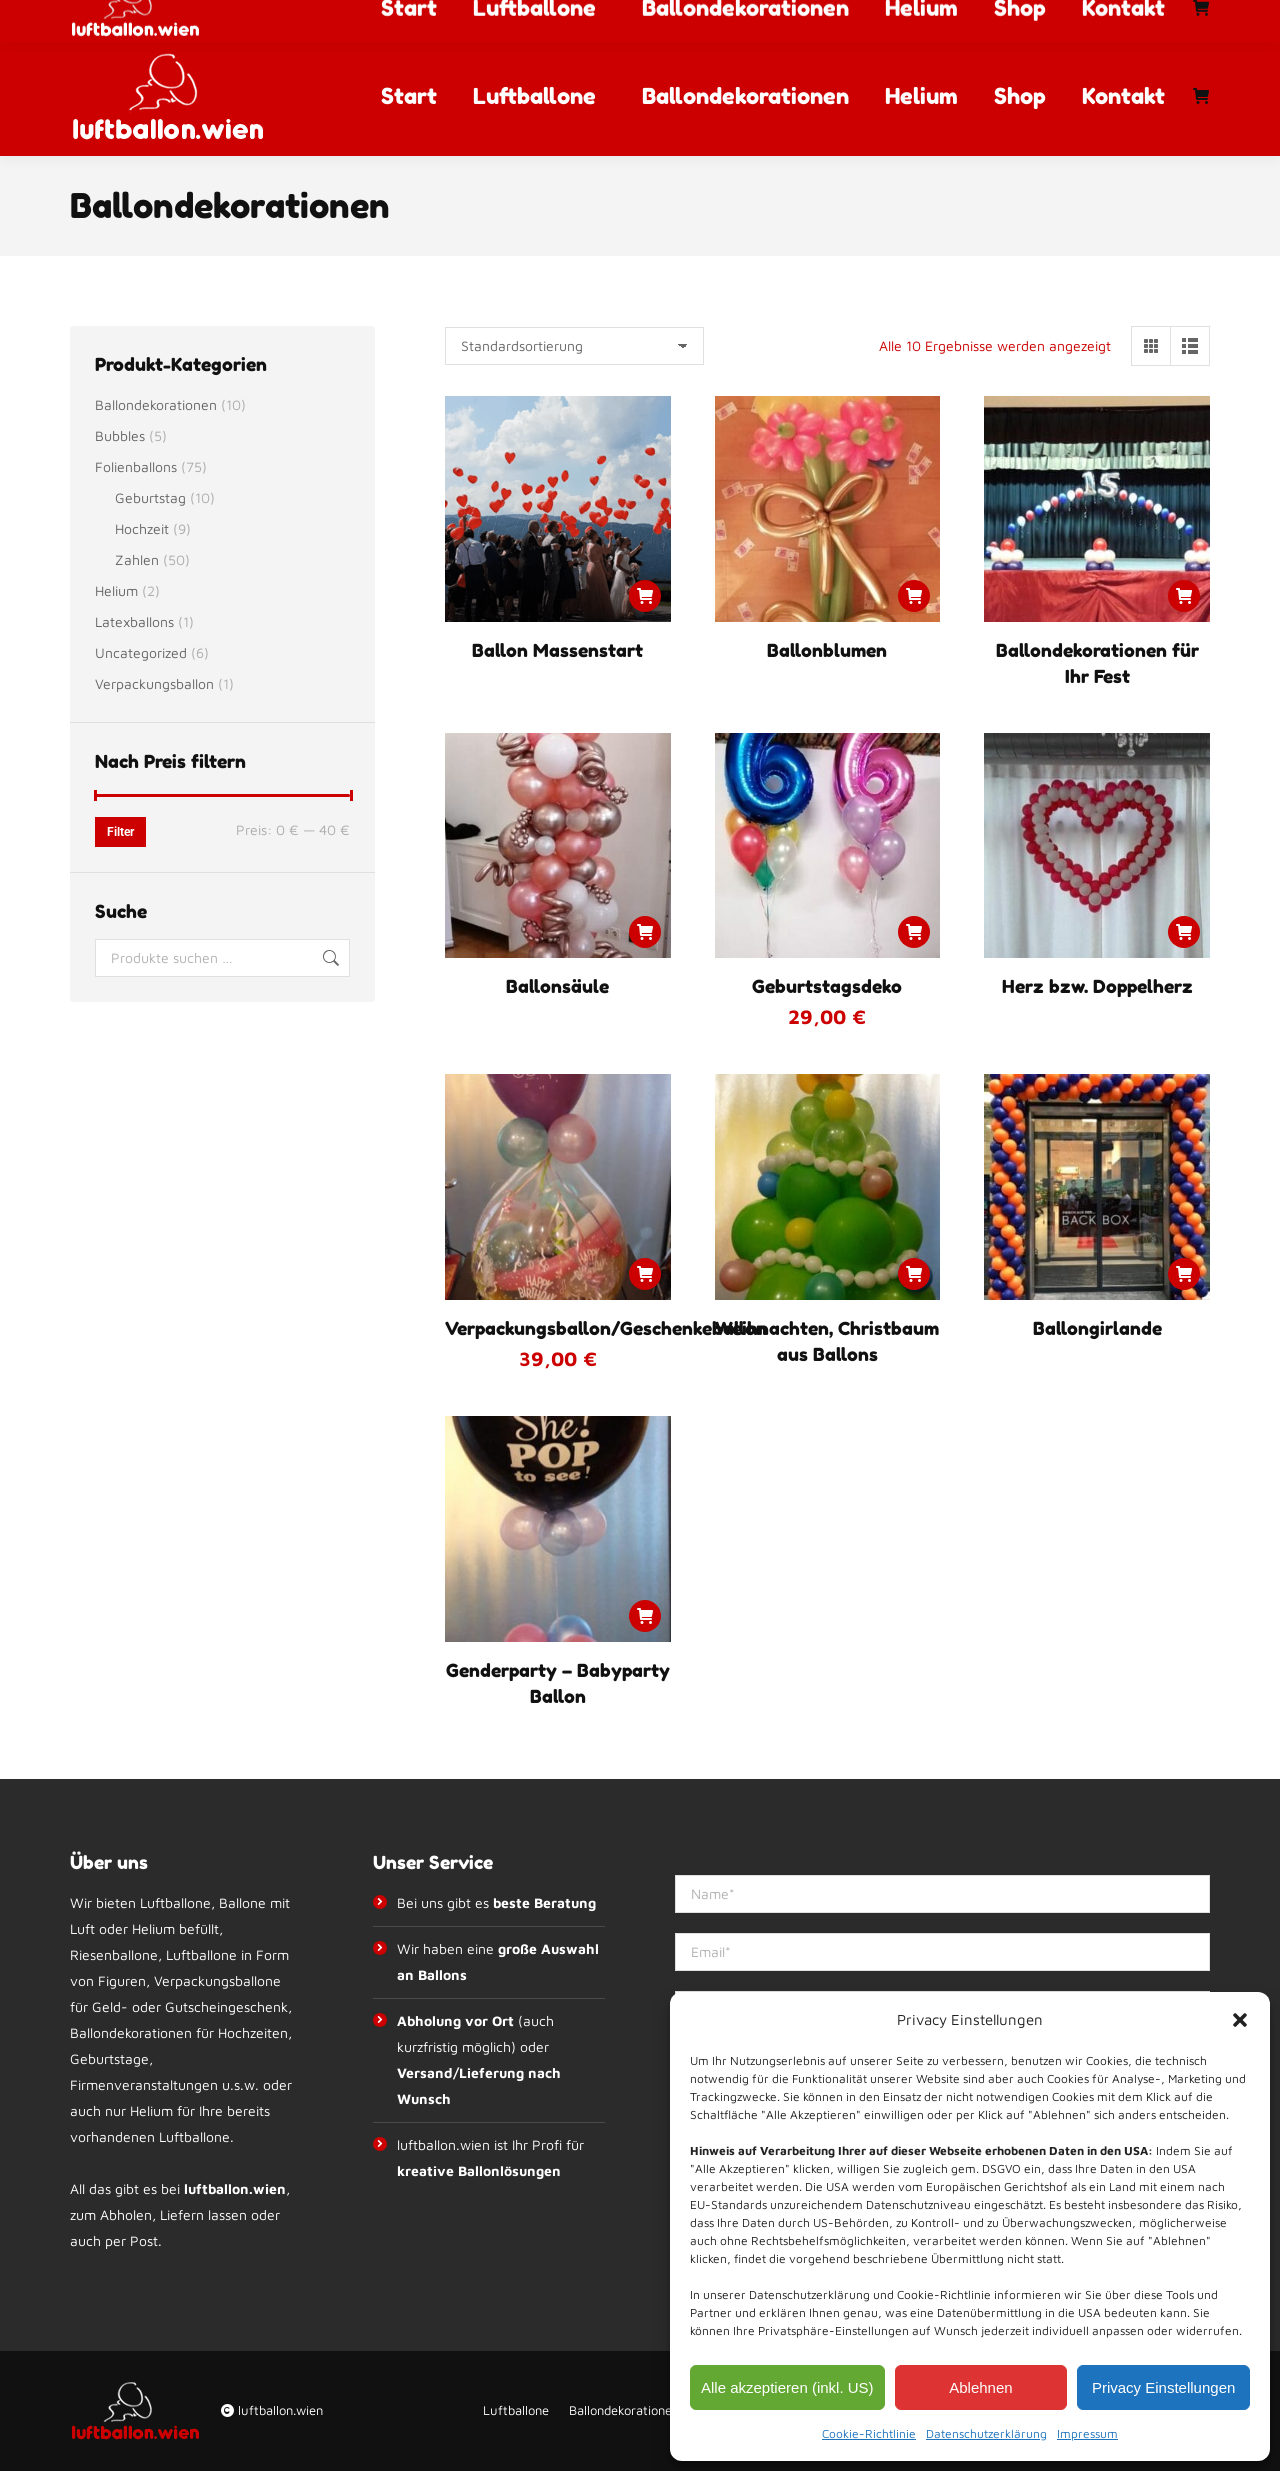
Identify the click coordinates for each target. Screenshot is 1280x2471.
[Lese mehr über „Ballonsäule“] (645, 932)
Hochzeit (142, 528)
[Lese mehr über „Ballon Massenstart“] (645, 596)
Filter (120, 832)
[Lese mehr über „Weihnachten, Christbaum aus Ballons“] (914, 1274)
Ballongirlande (1097, 1328)
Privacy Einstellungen (1163, 2387)
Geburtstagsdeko (827, 986)
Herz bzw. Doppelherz (1097, 986)
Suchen (329, 958)
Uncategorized (141, 652)
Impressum (1087, 2433)
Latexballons (134, 621)
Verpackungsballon (154, 683)
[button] (1240, 2020)
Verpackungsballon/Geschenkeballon (606, 1328)
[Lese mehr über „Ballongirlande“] (1184, 1274)
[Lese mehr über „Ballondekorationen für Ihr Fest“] (1184, 596)
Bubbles (120, 435)
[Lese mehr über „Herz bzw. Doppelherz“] (1184, 932)
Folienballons (136, 466)
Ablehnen (980, 2387)
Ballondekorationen (156, 404)
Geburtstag (150, 497)
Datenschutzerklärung (986, 2433)
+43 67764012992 (462, 18)
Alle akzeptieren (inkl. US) (787, 2387)
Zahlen (137, 559)
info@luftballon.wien (632, 18)
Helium (116, 590)
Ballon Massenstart (557, 650)
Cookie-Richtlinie (869, 2433)
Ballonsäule (557, 986)
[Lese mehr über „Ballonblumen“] (914, 596)
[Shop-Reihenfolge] (574, 346)
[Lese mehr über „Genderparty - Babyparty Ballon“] (645, 1616)
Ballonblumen (827, 650)
